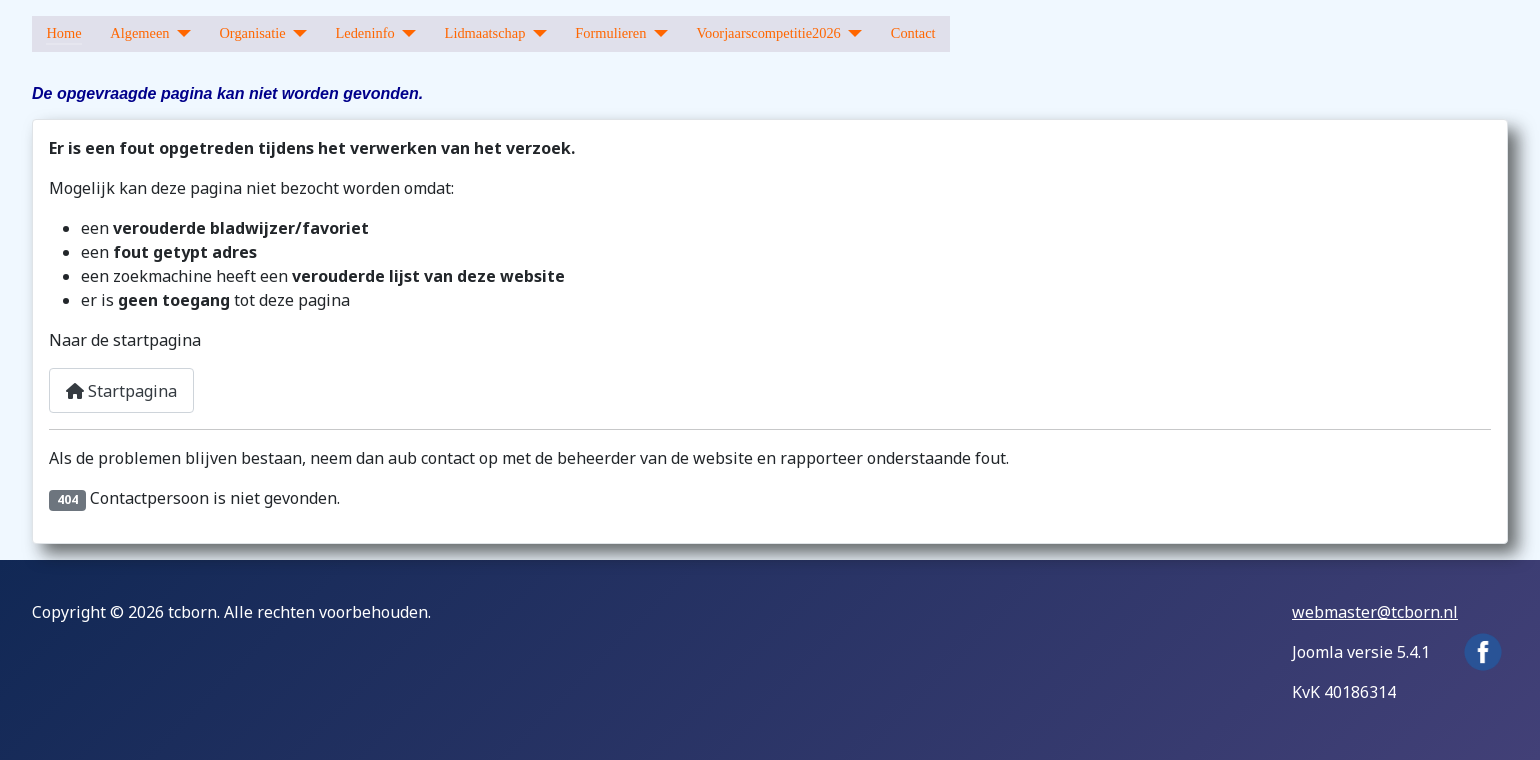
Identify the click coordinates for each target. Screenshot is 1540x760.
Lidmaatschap (485, 33)
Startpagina (121, 391)
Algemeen (139, 33)
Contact (913, 33)
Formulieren (610, 33)
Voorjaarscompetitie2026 (768, 33)
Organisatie (252, 33)
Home (63, 33)
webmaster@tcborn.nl (1375, 612)
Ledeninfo (365, 33)
